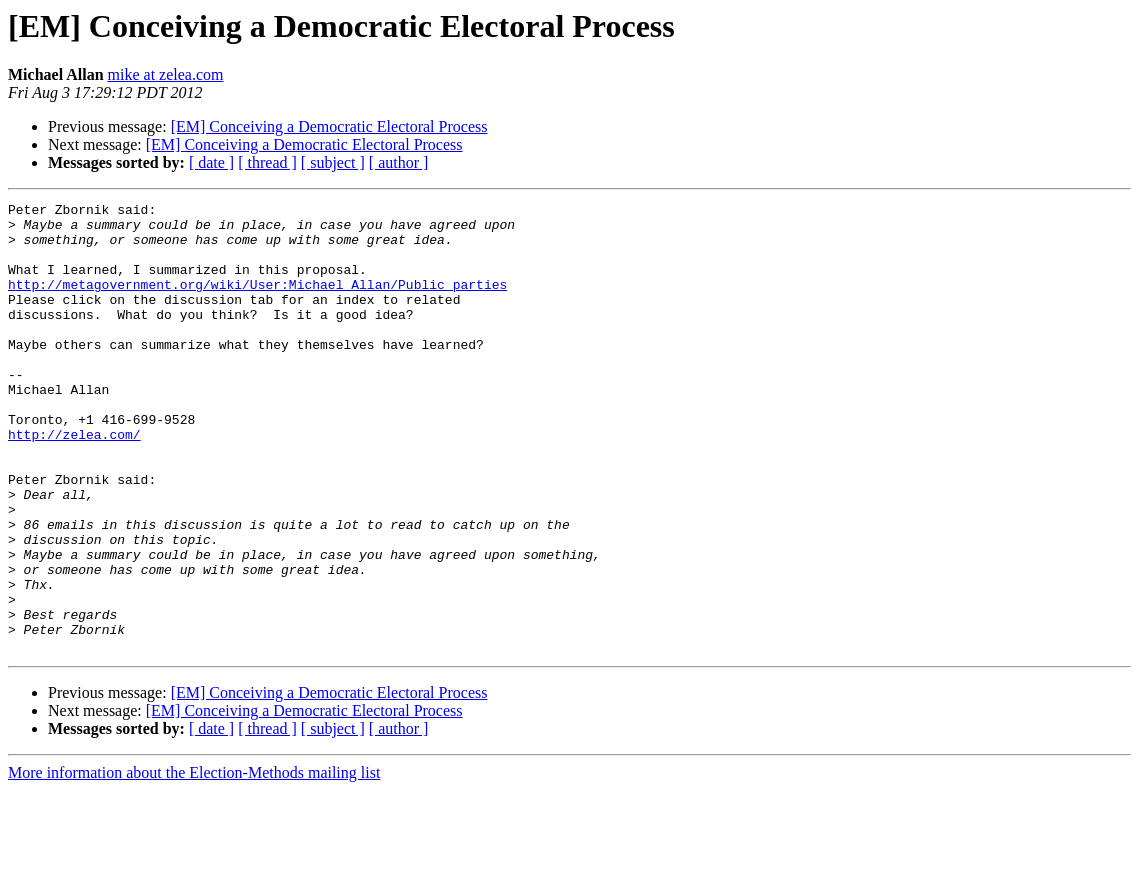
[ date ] (211, 162)
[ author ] (399, 162)
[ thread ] (267, 162)
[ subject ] (333, 162)
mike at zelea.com (166, 74)
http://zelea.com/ (74, 482)
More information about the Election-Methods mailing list (194, 862)
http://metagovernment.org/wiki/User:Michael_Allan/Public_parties (257, 302)
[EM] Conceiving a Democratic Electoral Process (329, 126)
